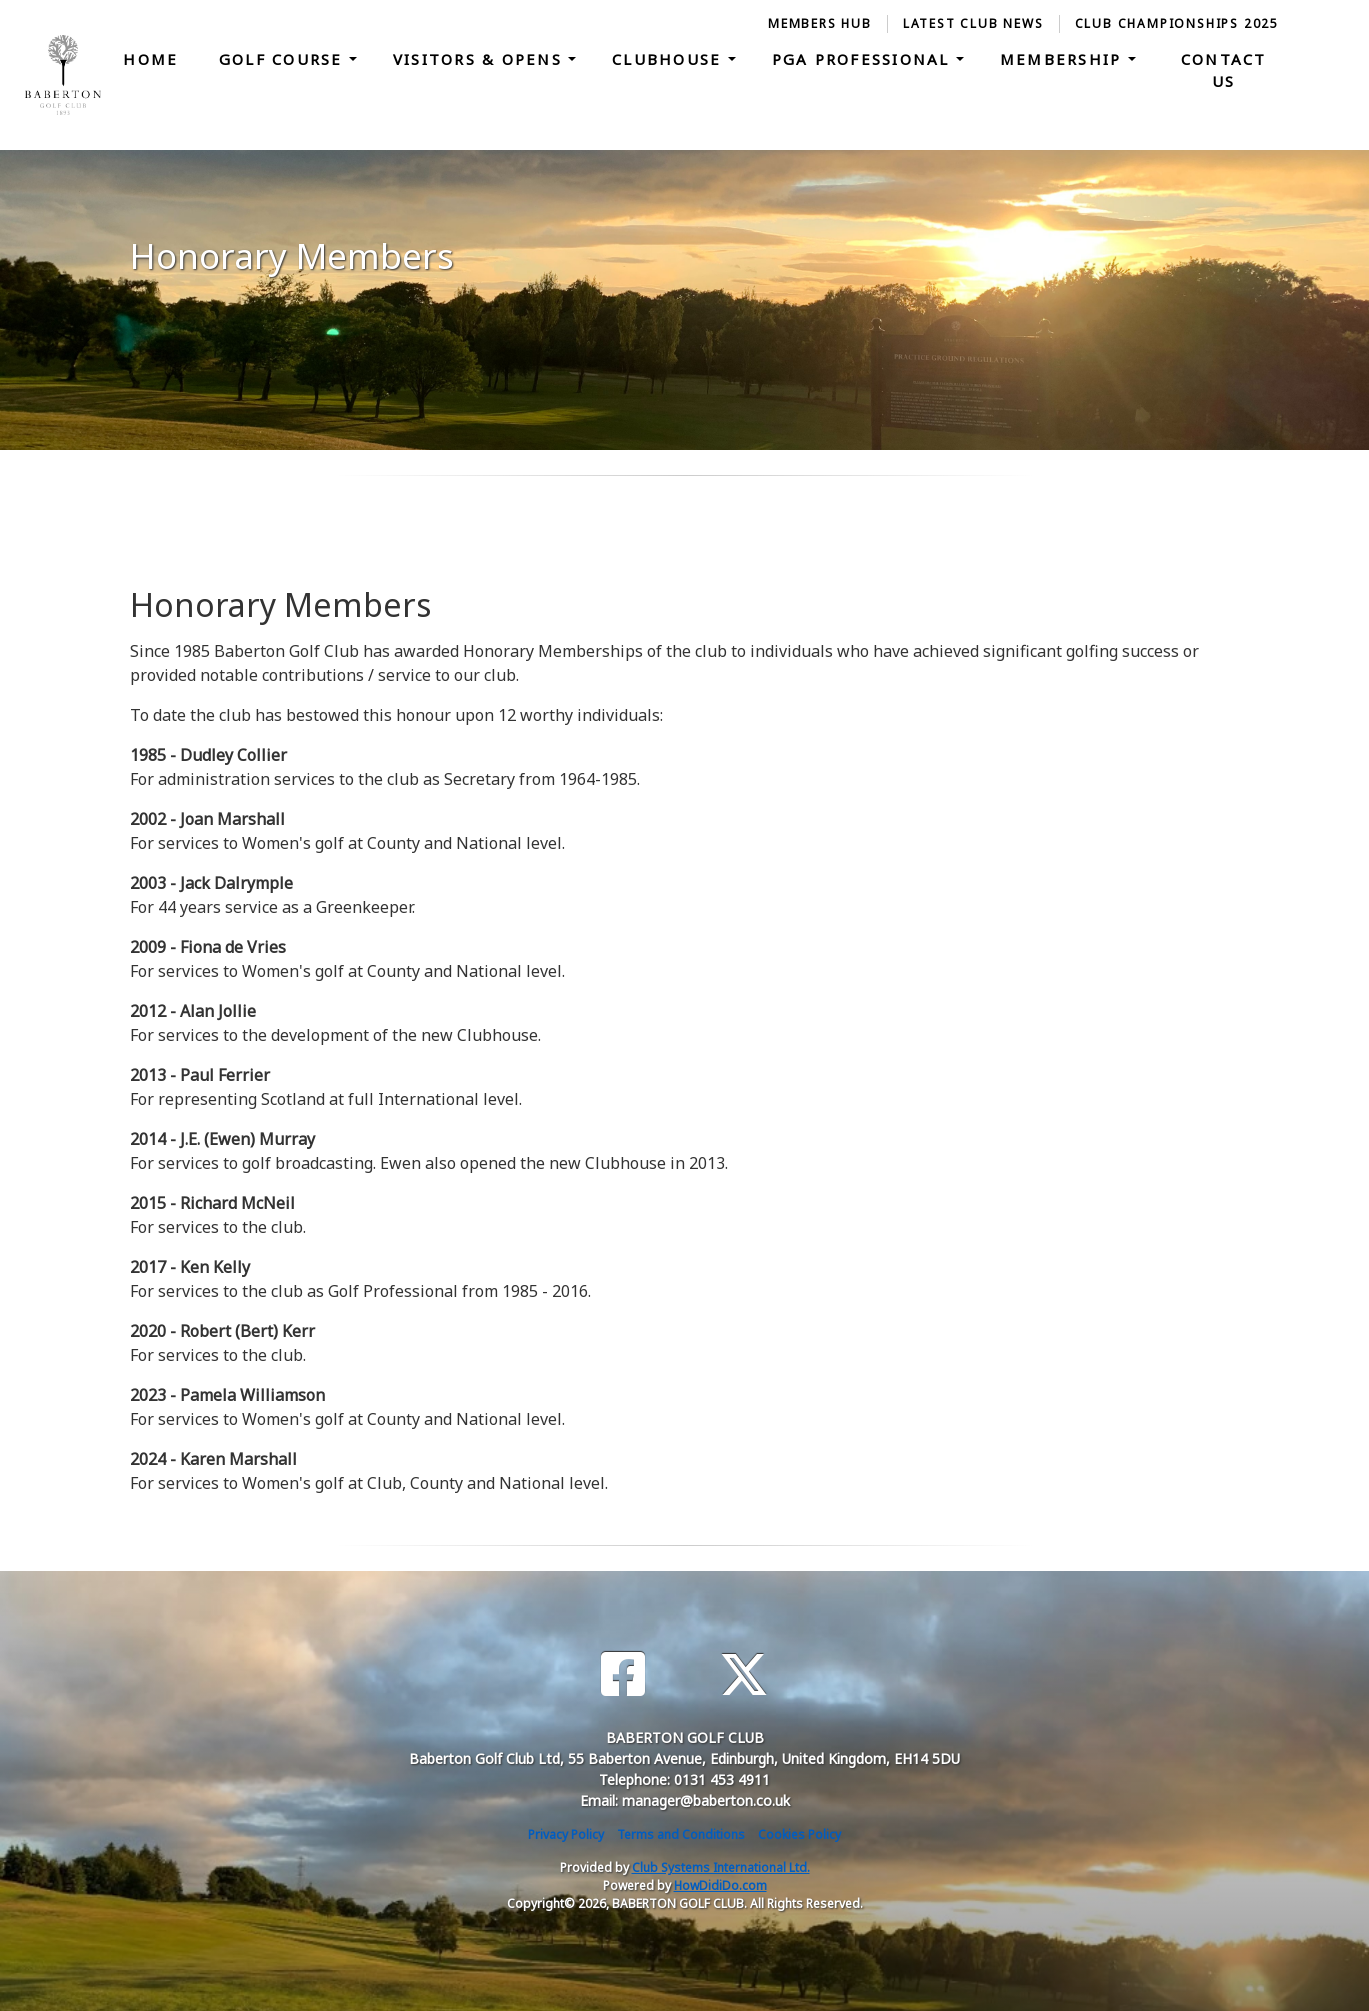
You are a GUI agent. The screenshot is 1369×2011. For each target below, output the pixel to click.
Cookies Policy (799, 1834)
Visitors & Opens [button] (480, 59)
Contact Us (1224, 70)
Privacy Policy (566, 1834)
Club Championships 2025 (1177, 23)
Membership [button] (1064, 59)
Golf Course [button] (284, 59)
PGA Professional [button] (864, 59)
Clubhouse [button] (670, 59)
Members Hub (820, 23)
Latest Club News (973, 23)
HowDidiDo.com (720, 1885)
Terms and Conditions (681, 1834)
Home (150, 59)
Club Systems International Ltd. (721, 1867)
